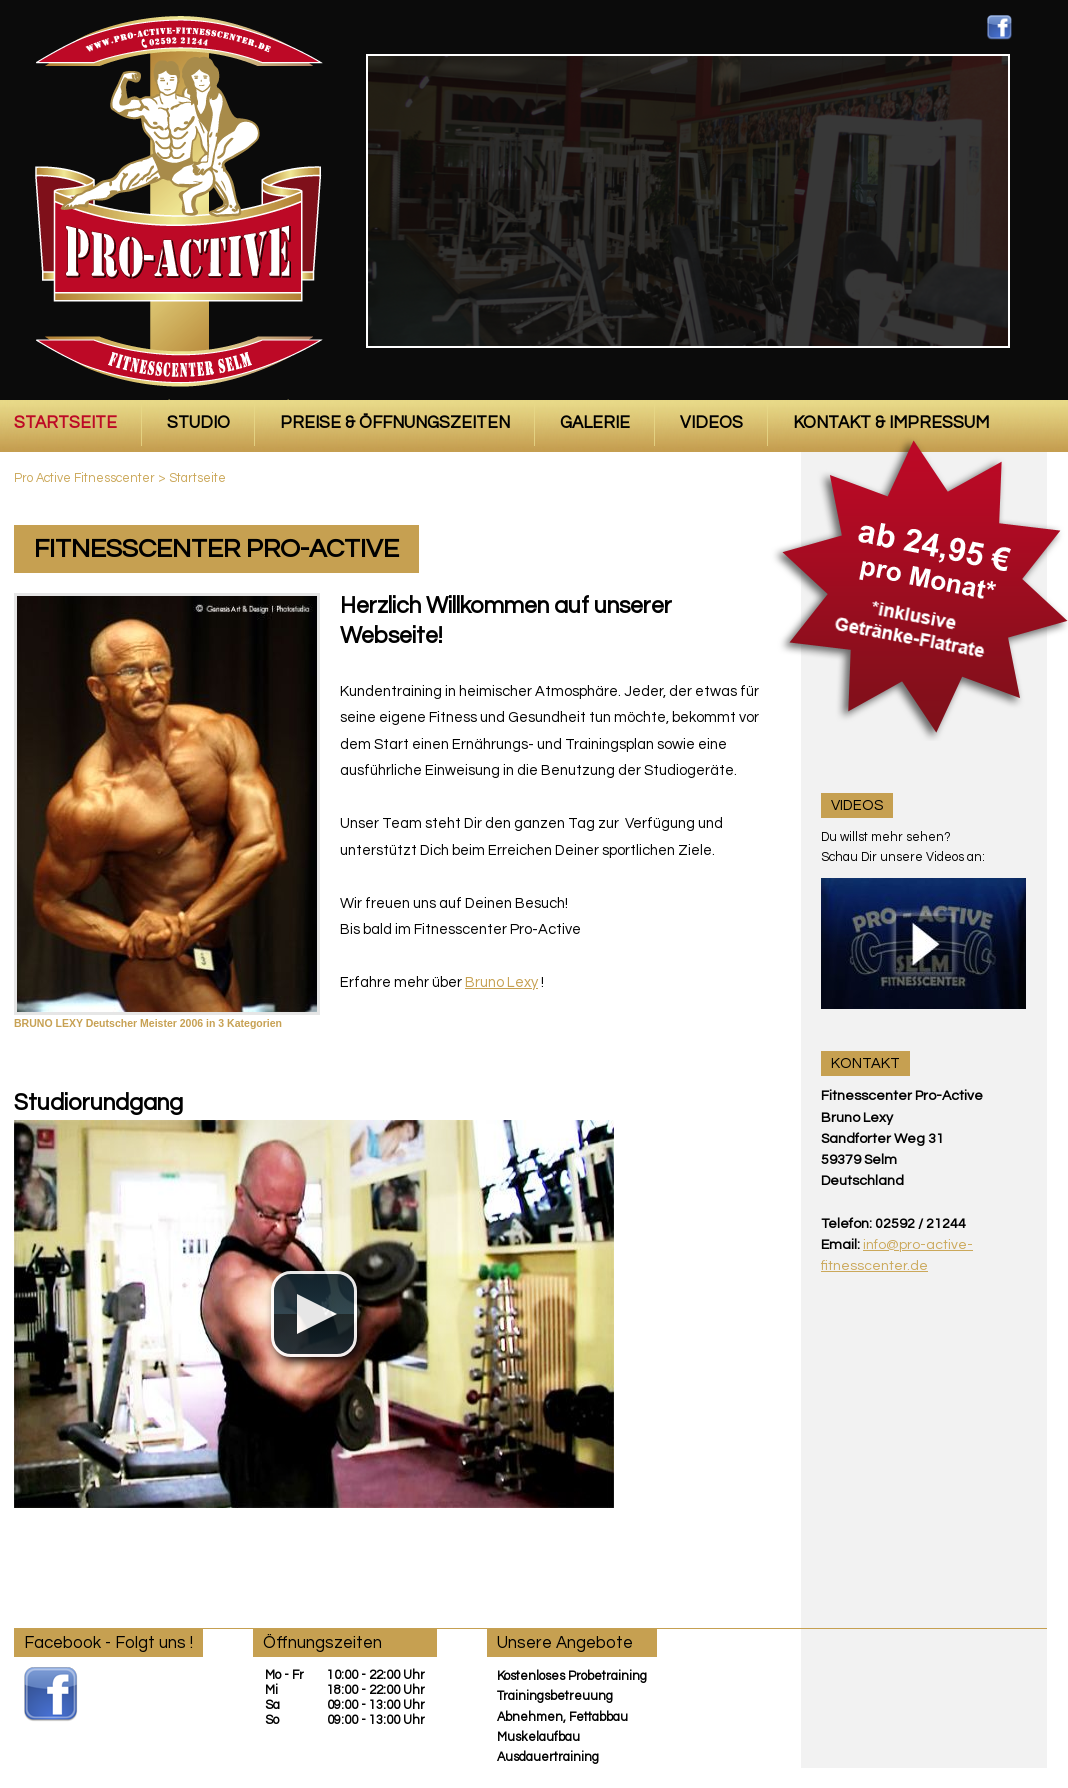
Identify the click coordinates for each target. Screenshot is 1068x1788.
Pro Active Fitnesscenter (84, 478)
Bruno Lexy (501, 982)
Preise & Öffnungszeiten (395, 423)
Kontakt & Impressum (891, 423)
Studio (198, 423)
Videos (711, 423)
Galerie (595, 423)
